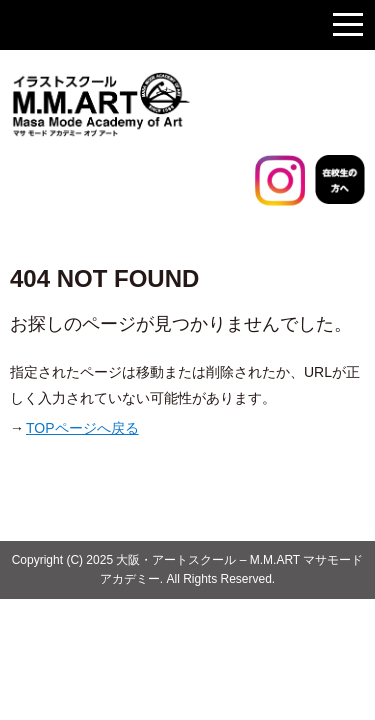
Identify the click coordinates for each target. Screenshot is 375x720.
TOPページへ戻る (82, 428)
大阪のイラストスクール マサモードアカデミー (150, 105)
